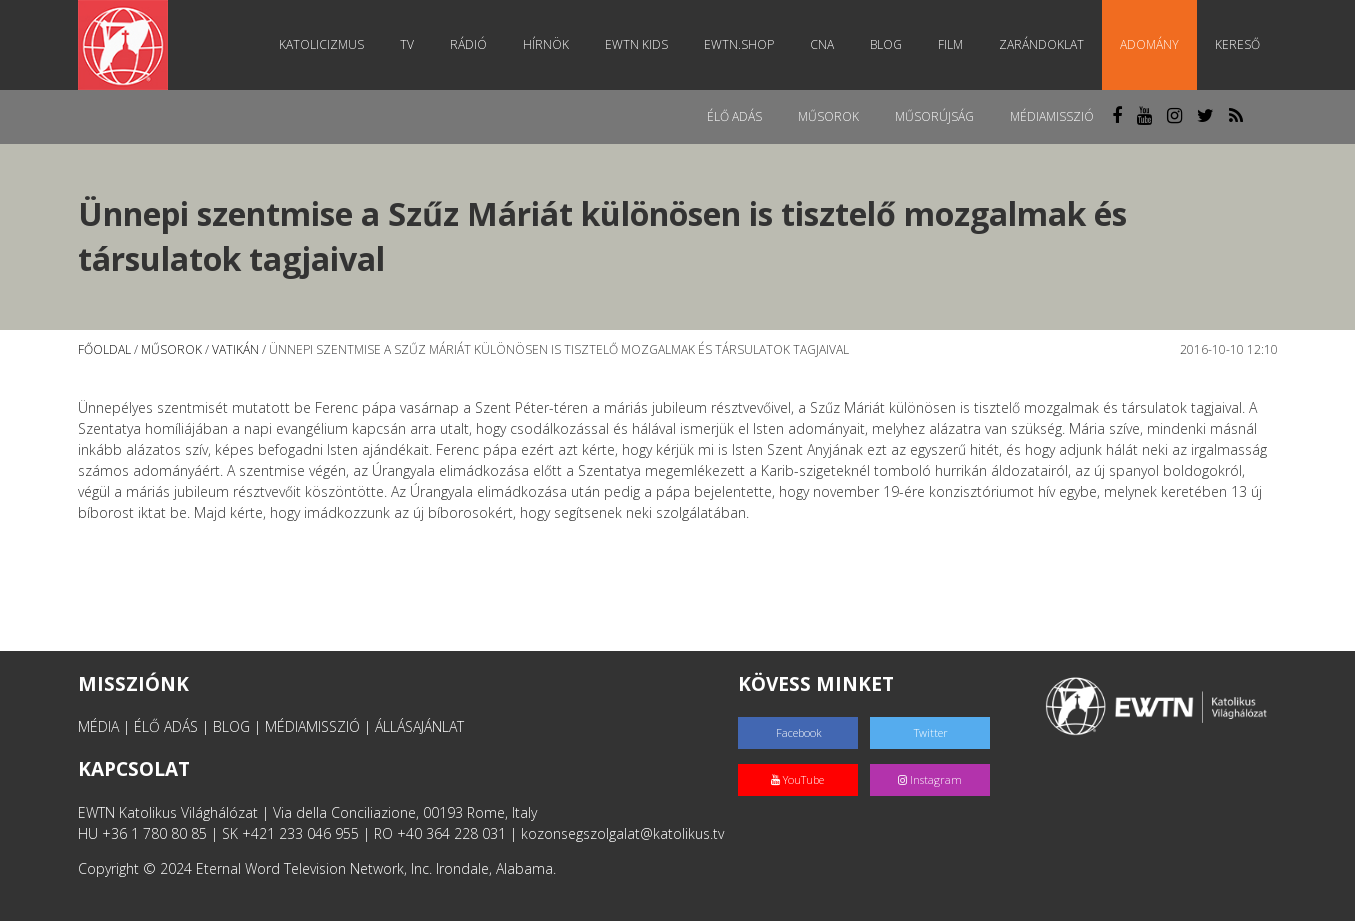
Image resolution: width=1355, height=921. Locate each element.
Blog (886, 44)
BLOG (231, 726)
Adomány (1149, 44)
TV (407, 44)
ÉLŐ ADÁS (166, 726)
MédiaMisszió (1052, 116)
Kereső (1237, 44)
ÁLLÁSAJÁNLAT (419, 726)
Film (950, 44)
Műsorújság (934, 116)
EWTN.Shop (739, 44)
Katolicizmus (321, 44)
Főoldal (104, 349)
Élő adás (734, 116)
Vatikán (235, 349)
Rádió (468, 44)
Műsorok (828, 116)
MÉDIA (98, 726)
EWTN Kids (636, 44)
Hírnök (546, 44)
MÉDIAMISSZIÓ (312, 726)
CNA (822, 44)
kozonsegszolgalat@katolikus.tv (622, 833)
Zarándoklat (1041, 44)
